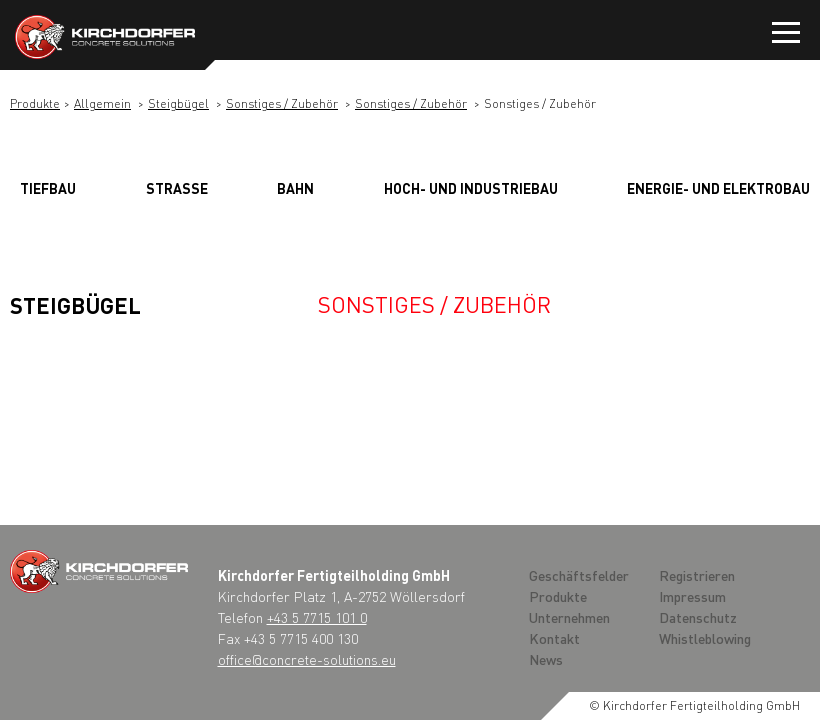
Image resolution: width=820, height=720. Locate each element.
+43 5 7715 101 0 (317, 617)
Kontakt (554, 638)
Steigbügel (178, 103)
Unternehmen (569, 617)
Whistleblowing (705, 638)
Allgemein (102, 103)
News (546, 659)
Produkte (35, 103)
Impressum (692, 596)
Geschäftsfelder (579, 575)
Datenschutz (698, 617)
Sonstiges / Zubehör (282, 103)
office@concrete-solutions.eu (307, 659)
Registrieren (697, 575)
